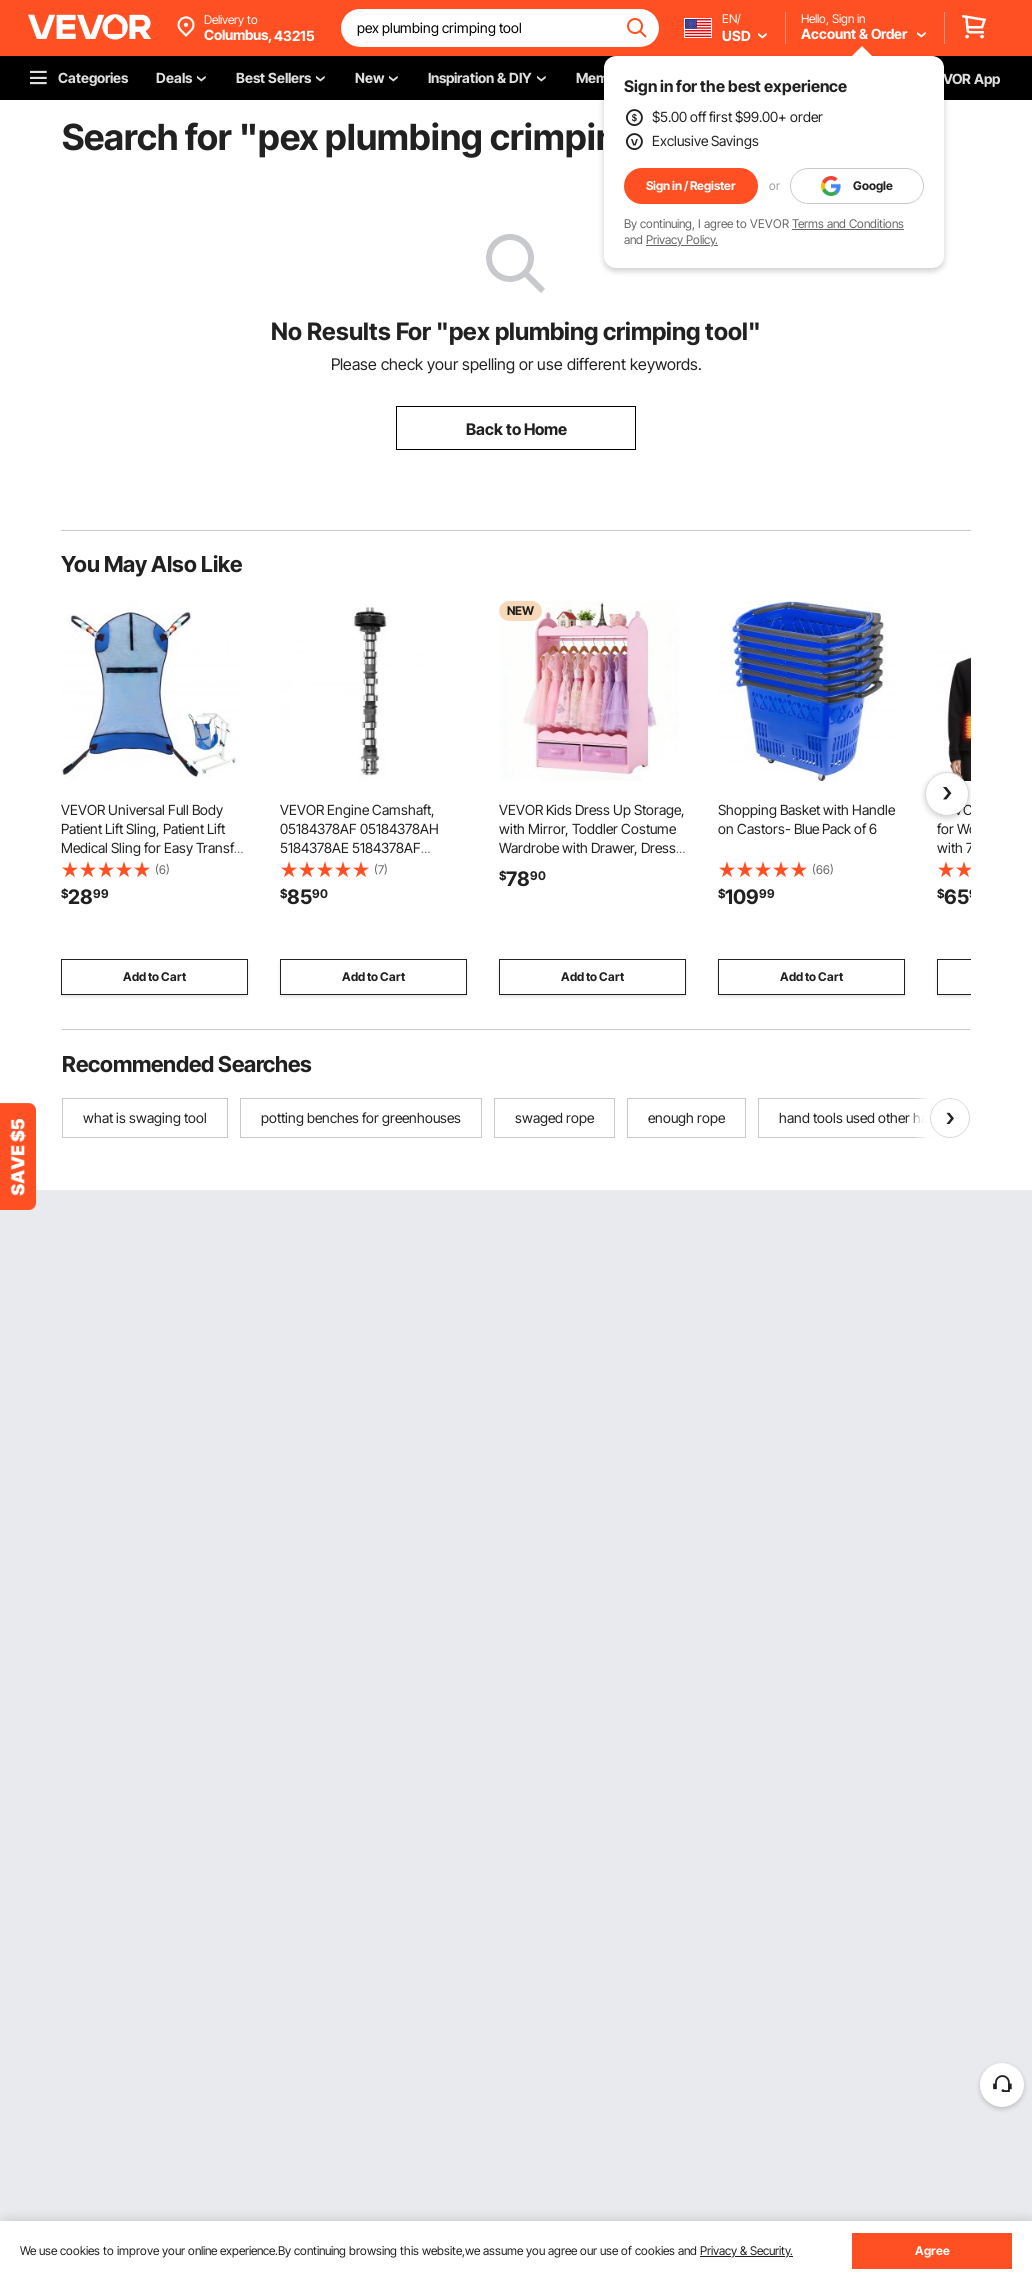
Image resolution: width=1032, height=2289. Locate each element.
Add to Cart (154, 976)
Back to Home (516, 429)
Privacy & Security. (746, 2250)
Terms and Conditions (848, 223)
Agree (932, 2250)
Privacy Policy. (682, 239)
